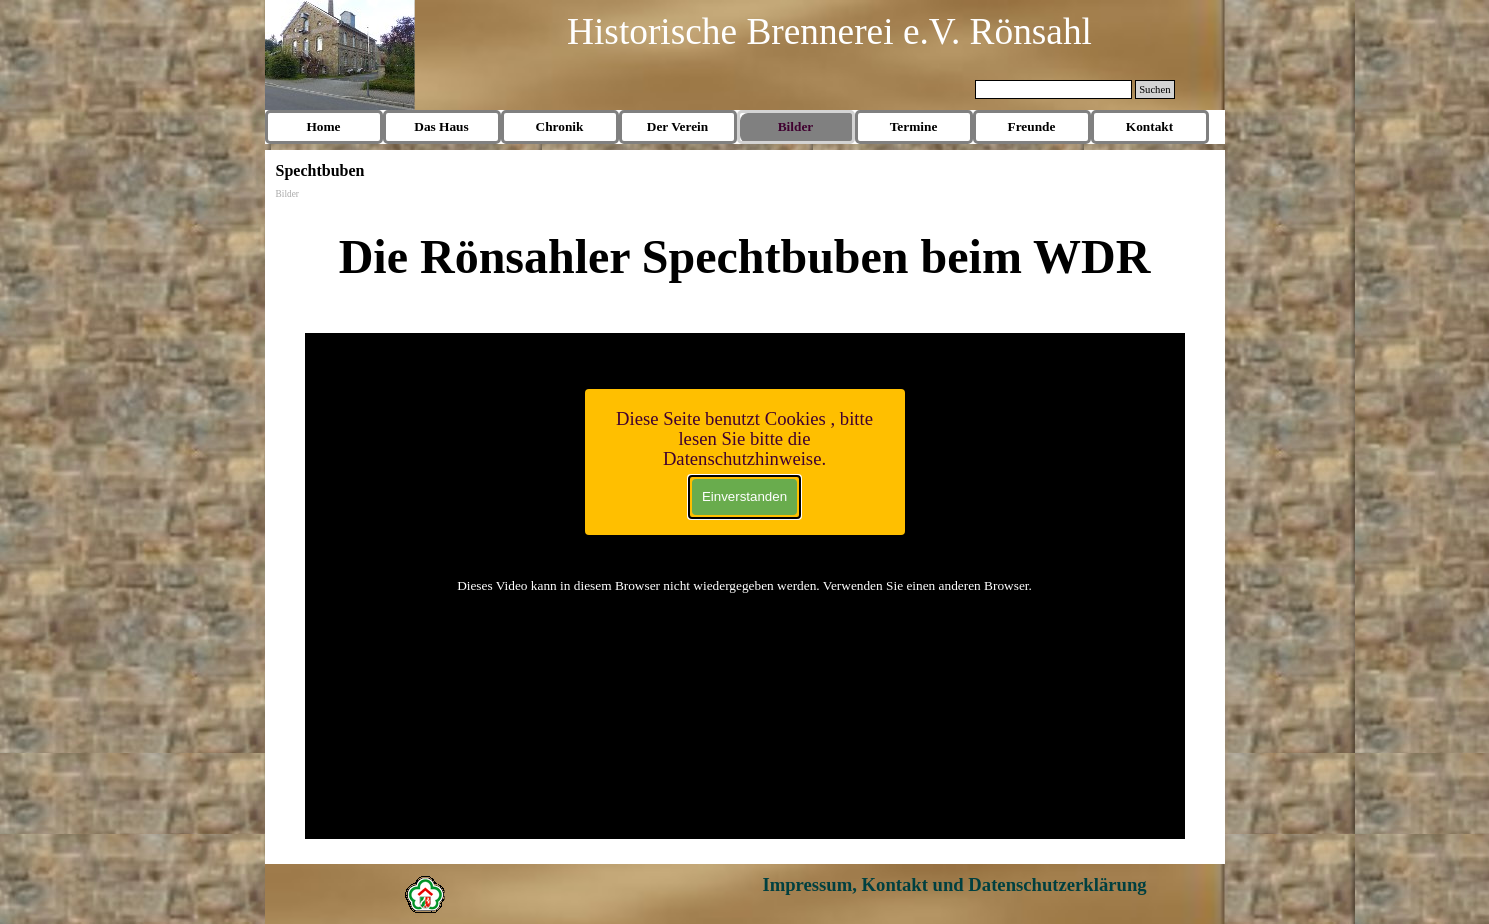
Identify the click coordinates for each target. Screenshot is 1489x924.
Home (323, 126)
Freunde (1032, 126)
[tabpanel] (745, 257)
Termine (914, 126)
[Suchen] (1054, 89)
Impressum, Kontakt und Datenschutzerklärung (954, 884)
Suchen (1154, 89)
